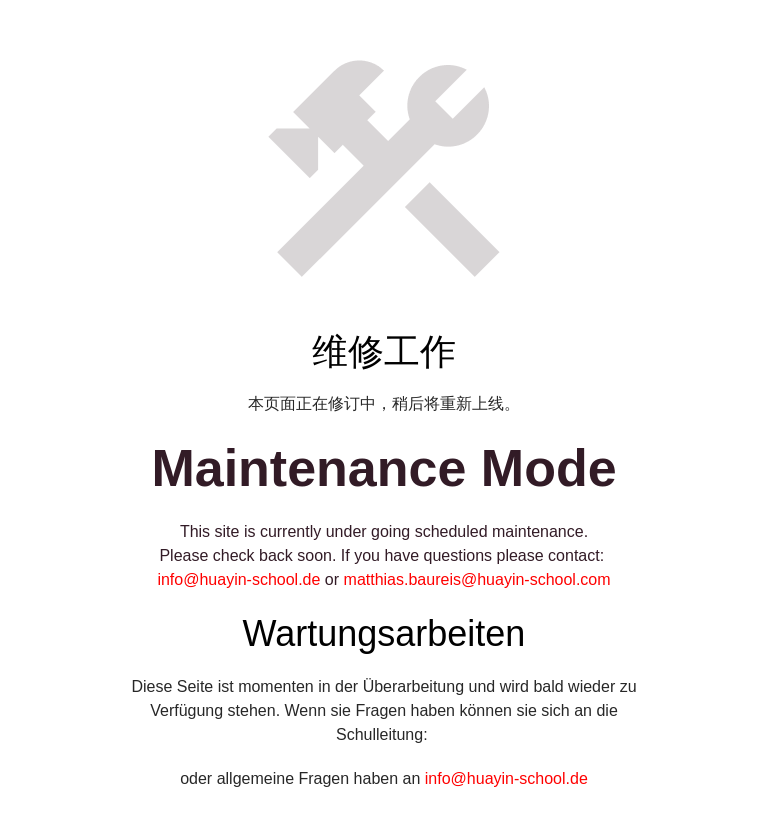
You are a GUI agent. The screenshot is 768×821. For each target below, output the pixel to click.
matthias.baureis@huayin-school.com (477, 579)
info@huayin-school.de (238, 579)
